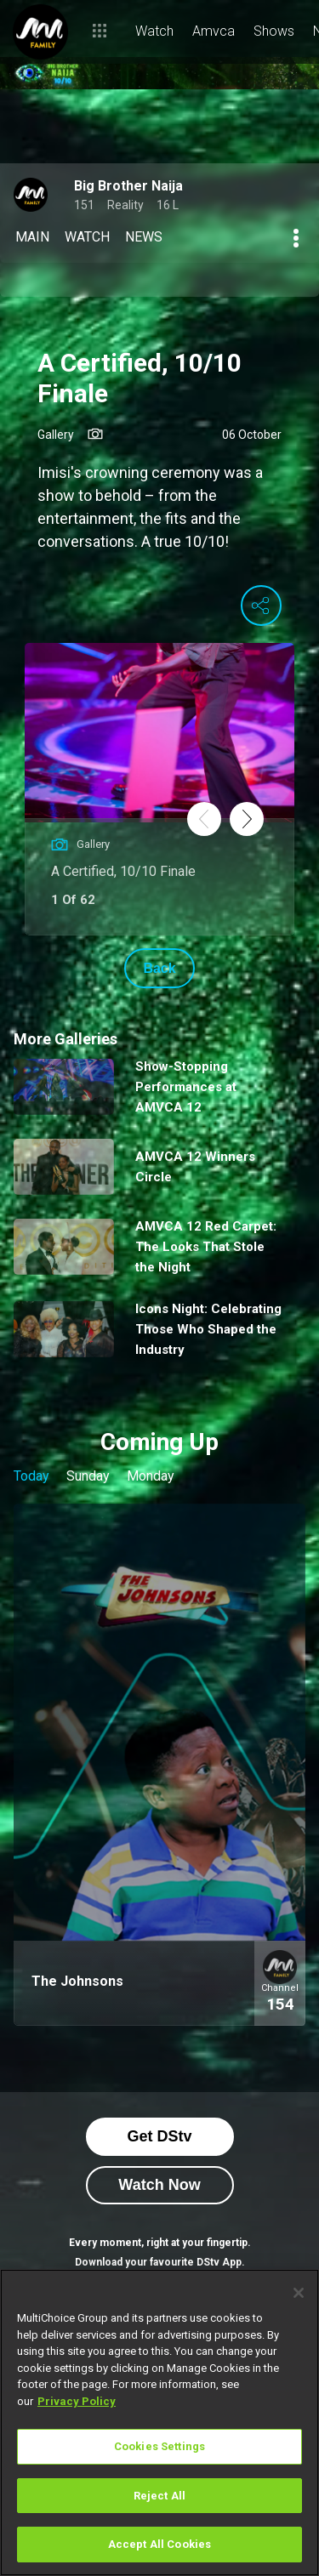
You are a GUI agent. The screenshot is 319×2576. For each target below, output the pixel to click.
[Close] (298, 2293)
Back (159, 968)
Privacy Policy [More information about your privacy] (76, 2401)
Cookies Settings (159, 2446)
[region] (159, 2422)
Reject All (159, 2495)
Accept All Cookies (159, 2544)
